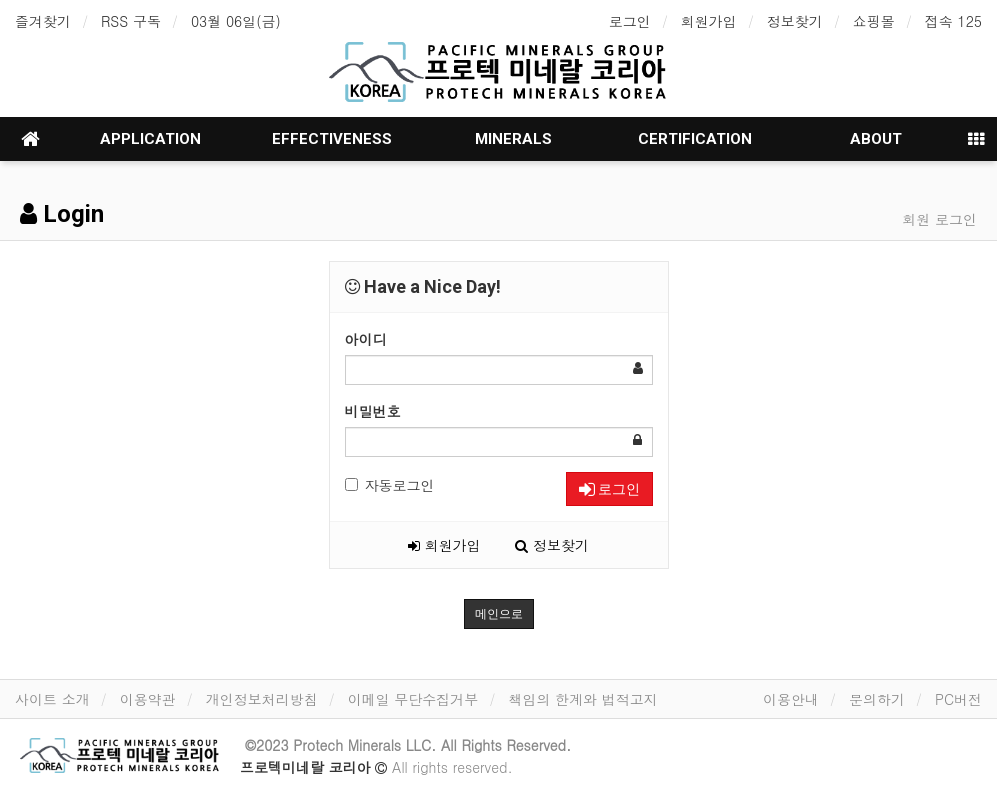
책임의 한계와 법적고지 (582, 699)
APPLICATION (150, 139)
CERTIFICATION (695, 139)
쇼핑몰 (874, 21)
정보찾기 (795, 21)
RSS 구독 (131, 21)
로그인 (630, 21)
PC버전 (958, 699)
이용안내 (791, 699)
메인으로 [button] (499, 614)
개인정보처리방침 (262, 699)
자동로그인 (390, 485)
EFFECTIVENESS (332, 139)
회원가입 (709, 21)
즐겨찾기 (43, 21)
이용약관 (148, 699)
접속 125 (953, 21)
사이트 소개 (52, 699)
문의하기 (877, 699)
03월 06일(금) (236, 21)
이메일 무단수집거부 (413, 699)
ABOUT (876, 139)
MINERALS (513, 139)
